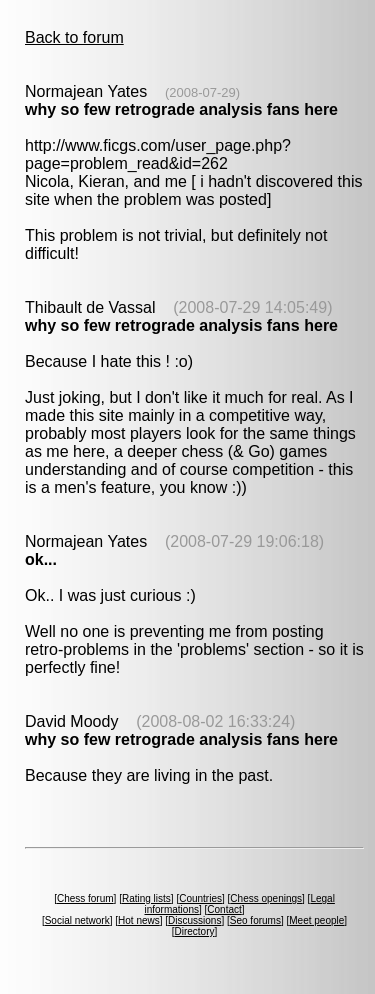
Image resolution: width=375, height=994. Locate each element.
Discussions (194, 920)
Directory (194, 931)
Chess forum (85, 898)
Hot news (139, 920)
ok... (41, 559)
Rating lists (146, 898)
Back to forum (74, 37)
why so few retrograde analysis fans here (181, 109)
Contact (224, 909)
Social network (77, 920)
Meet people (316, 920)
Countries (200, 898)
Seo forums (255, 920)
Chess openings (266, 898)
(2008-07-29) (202, 92)
